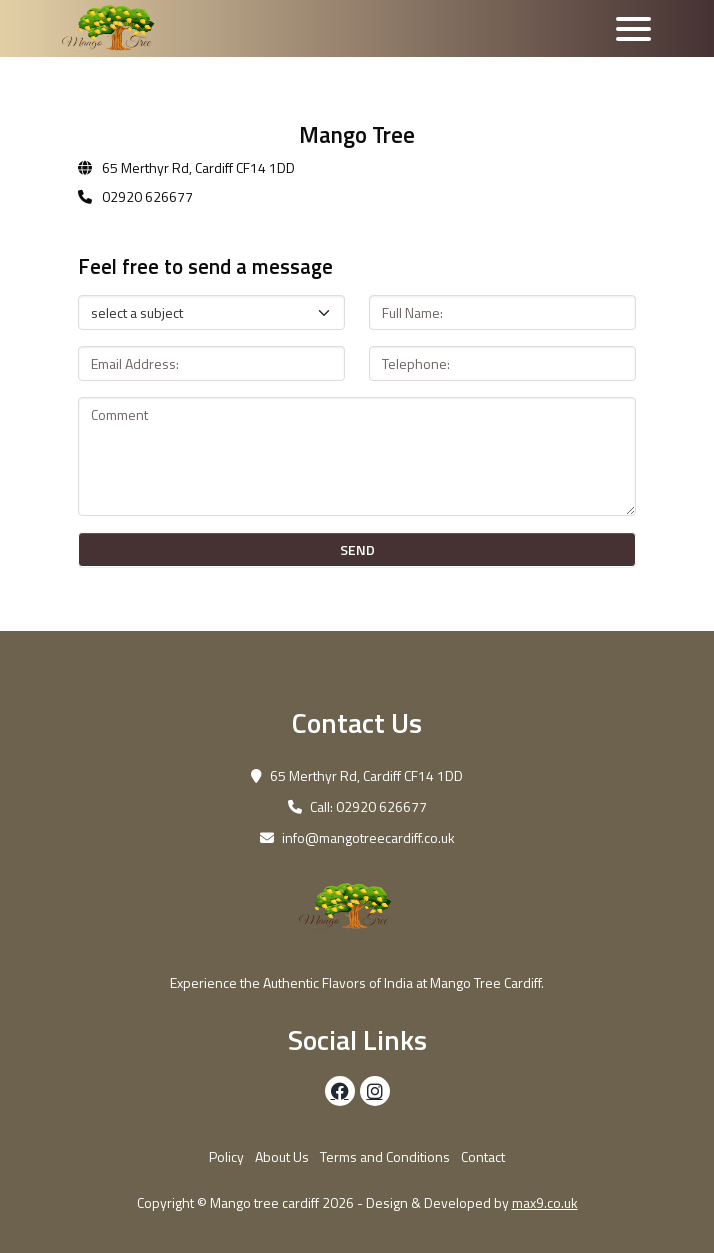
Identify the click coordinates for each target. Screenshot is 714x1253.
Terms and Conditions (385, 1156)
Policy (226, 1156)
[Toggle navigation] (633, 29)
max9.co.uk (545, 1202)
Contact (483, 1156)
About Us (282, 1156)
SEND (357, 549)
